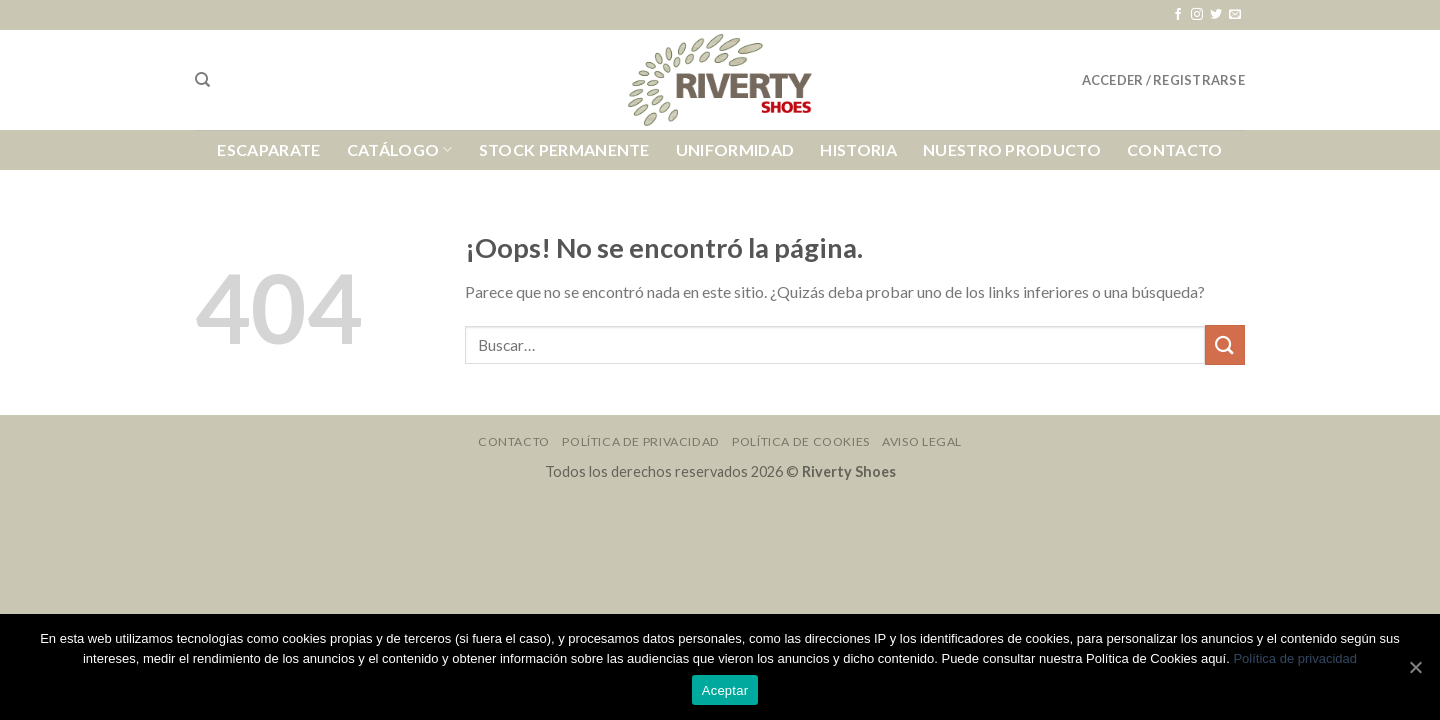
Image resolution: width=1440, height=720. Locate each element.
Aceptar (725, 690)
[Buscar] (202, 80)
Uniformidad (735, 149)
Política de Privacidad (640, 441)
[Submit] (1225, 344)
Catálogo (400, 150)
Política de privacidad (1295, 658)
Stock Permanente (564, 149)
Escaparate (268, 149)
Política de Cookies (801, 441)
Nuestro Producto (1012, 149)
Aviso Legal (922, 441)
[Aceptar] (1415, 667)
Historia (858, 149)
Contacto (1175, 149)
